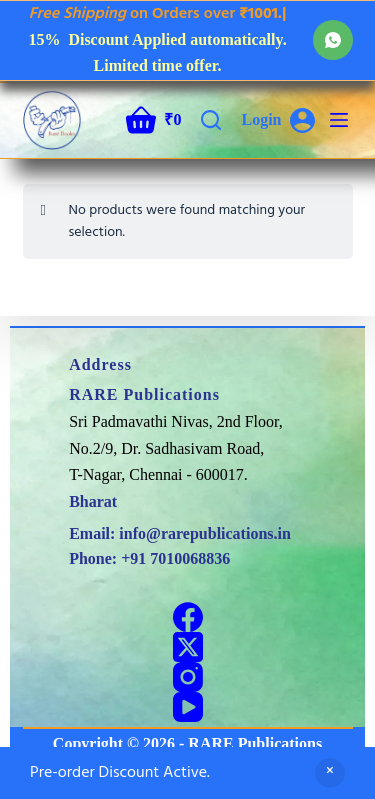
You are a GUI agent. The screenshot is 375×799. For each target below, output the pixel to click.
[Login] (277, 120)
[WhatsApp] (333, 40)
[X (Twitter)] (188, 647)
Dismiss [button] (330, 787)
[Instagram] (188, 677)
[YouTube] (188, 707)
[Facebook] (188, 617)
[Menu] (339, 120)
